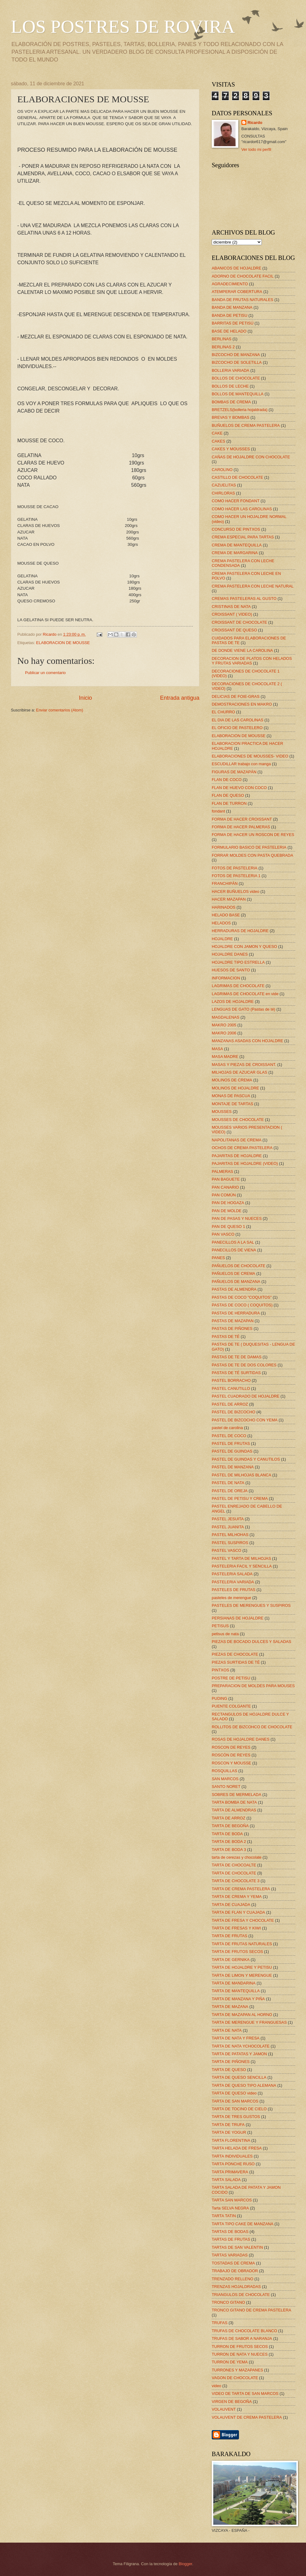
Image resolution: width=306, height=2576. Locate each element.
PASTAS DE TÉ (226, 1336)
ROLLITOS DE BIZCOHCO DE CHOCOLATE (252, 1727)
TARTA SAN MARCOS (232, 2200)
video (216, 2385)
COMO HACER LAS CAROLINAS (242, 509)
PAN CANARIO (225, 1187)
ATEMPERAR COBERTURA (237, 291)
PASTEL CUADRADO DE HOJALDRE (245, 1396)
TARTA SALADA (226, 2179)
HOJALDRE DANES (230, 954)
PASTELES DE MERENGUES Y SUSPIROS (251, 1605)
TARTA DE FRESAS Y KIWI (236, 1928)
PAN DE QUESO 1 (228, 1226)
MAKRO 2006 (224, 1033)
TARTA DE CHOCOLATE (234, 1873)
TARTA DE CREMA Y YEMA (237, 1896)
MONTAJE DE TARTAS (232, 1103)
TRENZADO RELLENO (232, 2279)
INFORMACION (226, 978)
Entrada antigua (179, 698)
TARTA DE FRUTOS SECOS (237, 1951)
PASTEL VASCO (226, 1550)
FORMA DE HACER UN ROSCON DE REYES (253, 834)
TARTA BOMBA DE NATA (234, 1802)
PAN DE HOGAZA (228, 1202)
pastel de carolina (227, 1427)
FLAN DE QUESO (228, 795)
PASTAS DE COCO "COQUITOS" (242, 1297)
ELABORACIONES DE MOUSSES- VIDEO (250, 756)
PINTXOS (220, 1670)
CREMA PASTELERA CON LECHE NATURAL (253, 586)
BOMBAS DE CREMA (231, 402)
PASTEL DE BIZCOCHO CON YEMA (245, 1420)
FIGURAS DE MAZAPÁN (234, 772)
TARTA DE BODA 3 (229, 1849)
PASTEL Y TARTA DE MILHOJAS (241, 1558)
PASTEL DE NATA (228, 1482)
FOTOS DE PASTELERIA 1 (236, 875)
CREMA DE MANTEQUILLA (237, 545)
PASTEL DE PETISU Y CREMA (240, 1498)
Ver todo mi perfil (256, 149)
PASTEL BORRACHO (231, 1380)
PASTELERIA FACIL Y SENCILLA (242, 1566)
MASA (217, 1048)
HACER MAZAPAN (229, 899)
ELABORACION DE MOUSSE (63, 642)
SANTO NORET (226, 1786)
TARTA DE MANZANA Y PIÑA (238, 1999)
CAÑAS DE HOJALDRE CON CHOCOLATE (251, 457)
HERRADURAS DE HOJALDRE (240, 930)
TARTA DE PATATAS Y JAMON (239, 2054)
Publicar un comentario (45, 672)
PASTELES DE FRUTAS (233, 1589)
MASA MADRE (225, 1056)
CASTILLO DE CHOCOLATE (237, 477)
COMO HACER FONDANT (236, 501)
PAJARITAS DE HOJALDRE (237, 1155)
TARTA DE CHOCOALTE (234, 1865)
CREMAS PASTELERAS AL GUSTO (244, 598)
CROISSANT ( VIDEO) (232, 614)
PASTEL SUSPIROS (230, 1542)
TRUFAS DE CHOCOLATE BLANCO (244, 2330)
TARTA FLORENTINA (231, 2140)
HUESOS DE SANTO (231, 970)
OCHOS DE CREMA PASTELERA (242, 1147)
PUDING (219, 1698)
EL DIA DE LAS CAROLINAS (237, 720)
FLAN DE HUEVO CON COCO (239, 787)
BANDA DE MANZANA (232, 307)
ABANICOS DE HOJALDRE (236, 268)
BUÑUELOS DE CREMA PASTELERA (246, 425)
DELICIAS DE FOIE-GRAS (236, 696)
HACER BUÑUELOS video (235, 891)
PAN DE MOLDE (226, 1210)
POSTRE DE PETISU (231, 1678)
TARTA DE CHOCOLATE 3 (235, 1880)
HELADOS (221, 923)
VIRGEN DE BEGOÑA (232, 2401)
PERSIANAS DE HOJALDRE (237, 1618)
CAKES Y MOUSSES (231, 449)
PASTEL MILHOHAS (230, 1534)
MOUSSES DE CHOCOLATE (238, 1119)
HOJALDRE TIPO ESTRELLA (238, 962)
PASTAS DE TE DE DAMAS (236, 1357)
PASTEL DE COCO (229, 1435)
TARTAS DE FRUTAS (231, 2239)
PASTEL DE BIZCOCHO (233, 1412)
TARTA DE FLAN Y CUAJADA (238, 1912)
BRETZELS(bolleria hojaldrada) (239, 409)
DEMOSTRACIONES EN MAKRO (242, 704)
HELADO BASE (226, 915)
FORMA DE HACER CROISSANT (242, 819)
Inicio (85, 698)
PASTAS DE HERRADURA (236, 1313)
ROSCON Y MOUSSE (231, 1763)
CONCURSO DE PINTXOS (236, 529)
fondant (218, 811)
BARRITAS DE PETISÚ (232, 323)
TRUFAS (219, 2322)
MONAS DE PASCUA (231, 1095)
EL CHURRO (223, 712)
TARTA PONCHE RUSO (233, 2164)
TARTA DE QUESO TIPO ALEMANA (244, 2085)
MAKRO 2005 (224, 1025)
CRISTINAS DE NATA (231, 606)
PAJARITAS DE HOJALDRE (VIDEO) (245, 1163)
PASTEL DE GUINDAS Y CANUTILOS (246, 1459)
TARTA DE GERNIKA (230, 1959)
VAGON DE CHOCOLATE (235, 2377)
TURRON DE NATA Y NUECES (240, 2354)
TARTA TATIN (224, 2215)
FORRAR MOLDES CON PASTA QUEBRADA (252, 855)
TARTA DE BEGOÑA (230, 1825)
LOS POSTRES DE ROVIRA (123, 26)
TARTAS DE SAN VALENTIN (237, 2247)
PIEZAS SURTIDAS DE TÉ (236, 1662)
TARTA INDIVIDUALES (232, 2156)
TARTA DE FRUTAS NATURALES (242, 1944)
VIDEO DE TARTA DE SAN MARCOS (245, 2393)
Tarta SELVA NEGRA (230, 2208)
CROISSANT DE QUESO (234, 630)
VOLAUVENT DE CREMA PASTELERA (247, 2417)
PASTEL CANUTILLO (231, 1388)
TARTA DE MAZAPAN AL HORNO (242, 2014)
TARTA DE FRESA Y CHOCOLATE (243, 1920)
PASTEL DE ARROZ (230, 1404)
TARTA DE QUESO (229, 2069)
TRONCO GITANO (228, 2302)
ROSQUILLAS (224, 1770)
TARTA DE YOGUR (229, 2132)
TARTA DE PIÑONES (230, 2061)
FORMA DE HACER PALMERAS (241, 827)
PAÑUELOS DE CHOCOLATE (238, 1265)
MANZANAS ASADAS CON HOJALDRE (247, 1040)
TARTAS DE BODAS (230, 2231)
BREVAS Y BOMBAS (230, 417)
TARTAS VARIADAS (230, 2255)
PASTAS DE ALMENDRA (234, 1289)
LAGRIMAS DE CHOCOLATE (238, 985)
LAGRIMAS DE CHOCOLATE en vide (245, 993)
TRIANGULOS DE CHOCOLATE (241, 2294)
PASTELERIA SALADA (232, 1574)
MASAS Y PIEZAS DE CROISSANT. (244, 1064)
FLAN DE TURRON (229, 803)
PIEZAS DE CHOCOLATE (235, 1654)
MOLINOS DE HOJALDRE (235, 1088)
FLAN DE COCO (227, 779)
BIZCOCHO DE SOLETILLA (237, 362)
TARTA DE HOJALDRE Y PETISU (242, 1967)
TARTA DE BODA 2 (229, 1841)
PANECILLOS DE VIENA (234, 1250)
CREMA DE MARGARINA (235, 552)
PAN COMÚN (224, 1195)
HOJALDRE (222, 938)
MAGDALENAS (225, 1017)
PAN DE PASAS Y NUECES (236, 1218)
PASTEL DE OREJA (230, 1490)
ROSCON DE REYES (231, 1747)
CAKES (218, 441)
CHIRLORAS (223, 493)
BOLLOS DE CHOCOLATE (236, 378)
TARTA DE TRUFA (228, 2124)
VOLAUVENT (224, 2409)
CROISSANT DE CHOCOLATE (239, 622)
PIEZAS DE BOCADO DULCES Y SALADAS (251, 1641)
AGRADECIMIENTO (230, 284)
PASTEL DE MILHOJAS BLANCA (241, 1475)
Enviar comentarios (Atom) (59, 710)
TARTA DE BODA (227, 1833)
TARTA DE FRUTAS (229, 1935)
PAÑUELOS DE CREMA (233, 1273)
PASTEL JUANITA (228, 1527)
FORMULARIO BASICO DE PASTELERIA (249, 847)
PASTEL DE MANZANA (233, 1467)
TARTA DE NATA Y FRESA (235, 2038)
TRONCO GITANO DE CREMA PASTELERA (251, 2310)
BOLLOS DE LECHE (230, 386)
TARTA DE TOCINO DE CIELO (239, 2109)
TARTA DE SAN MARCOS (235, 2101)
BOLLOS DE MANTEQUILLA (237, 394)
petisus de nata (225, 1634)
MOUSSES (222, 1111)
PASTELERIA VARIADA (233, 1582)
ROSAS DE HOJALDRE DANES (241, 1739)
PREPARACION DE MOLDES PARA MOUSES (253, 1685)
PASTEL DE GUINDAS (232, 1451)
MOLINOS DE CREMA (232, 1080)
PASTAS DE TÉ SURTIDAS (236, 1372)
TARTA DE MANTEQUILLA (236, 1990)
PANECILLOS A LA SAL (233, 1242)
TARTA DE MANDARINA (234, 1983)
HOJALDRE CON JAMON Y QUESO (244, 946)
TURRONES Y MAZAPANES (237, 2370)
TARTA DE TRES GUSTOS (236, 2116)
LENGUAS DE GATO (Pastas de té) (243, 1009)
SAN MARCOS (225, 1778)
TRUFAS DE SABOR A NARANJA (242, 2338)
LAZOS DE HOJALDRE (233, 1001)
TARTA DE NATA (227, 2030)
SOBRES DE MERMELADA (236, 1794)
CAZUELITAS (224, 485)
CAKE (217, 433)
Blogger (185, 2563)
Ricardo (255, 122)
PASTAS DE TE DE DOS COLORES (244, 1365)
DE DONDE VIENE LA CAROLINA (242, 650)
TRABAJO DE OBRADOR (235, 2270)
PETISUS (220, 1625)
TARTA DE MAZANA (230, 2006)
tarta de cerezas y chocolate (236, 1857)
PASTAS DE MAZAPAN (232, 1320)
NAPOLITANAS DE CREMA (236, 1140)
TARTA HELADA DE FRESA (237, 2148)
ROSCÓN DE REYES (231, 1755)
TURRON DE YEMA (230, 2362)
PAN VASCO (223, 1234)
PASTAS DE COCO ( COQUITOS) (242, 1305)
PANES (218, 1257)
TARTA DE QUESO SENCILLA (239, 2077)
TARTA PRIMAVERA (230, 2172)
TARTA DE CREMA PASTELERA (241, 1888)
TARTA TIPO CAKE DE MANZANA (242, 2224)
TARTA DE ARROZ (228, 1818)
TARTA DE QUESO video (234, 2093)
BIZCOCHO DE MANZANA (236, 354)
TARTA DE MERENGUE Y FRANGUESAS (249, 2022)
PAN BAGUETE (226, 1179)
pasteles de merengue (231, 1597)
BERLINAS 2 (223, 347)
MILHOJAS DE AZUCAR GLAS (239, 1072)
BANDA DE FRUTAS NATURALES (242, 299)
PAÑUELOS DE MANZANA (236, 1281)
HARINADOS (224, 907)
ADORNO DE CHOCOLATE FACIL (243, 276)
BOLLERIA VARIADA (230, 370)
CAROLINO (222, 469)
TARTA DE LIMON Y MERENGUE (242, 1975)
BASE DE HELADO (229, 331)
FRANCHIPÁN (225, 883)
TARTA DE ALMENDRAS (234, 1810)
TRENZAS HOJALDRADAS (236, 2286)
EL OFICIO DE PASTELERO (237, 727)
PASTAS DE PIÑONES (232, 1328)
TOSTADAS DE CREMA (233, 2263)
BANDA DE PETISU (229, 315)
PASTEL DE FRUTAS (231, 1443)
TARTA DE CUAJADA (231, 1904)
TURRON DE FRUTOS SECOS (240, 2346)
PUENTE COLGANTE (231, 1706)
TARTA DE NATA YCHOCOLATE (241, 2046)
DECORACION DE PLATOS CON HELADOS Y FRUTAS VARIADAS (252, 660)
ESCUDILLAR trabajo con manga (241, 764)
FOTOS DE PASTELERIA (234, 868)
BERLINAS (222, 339)
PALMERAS (222, 1171)
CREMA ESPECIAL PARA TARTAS (243, 537)
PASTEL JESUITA (228, 1519)
